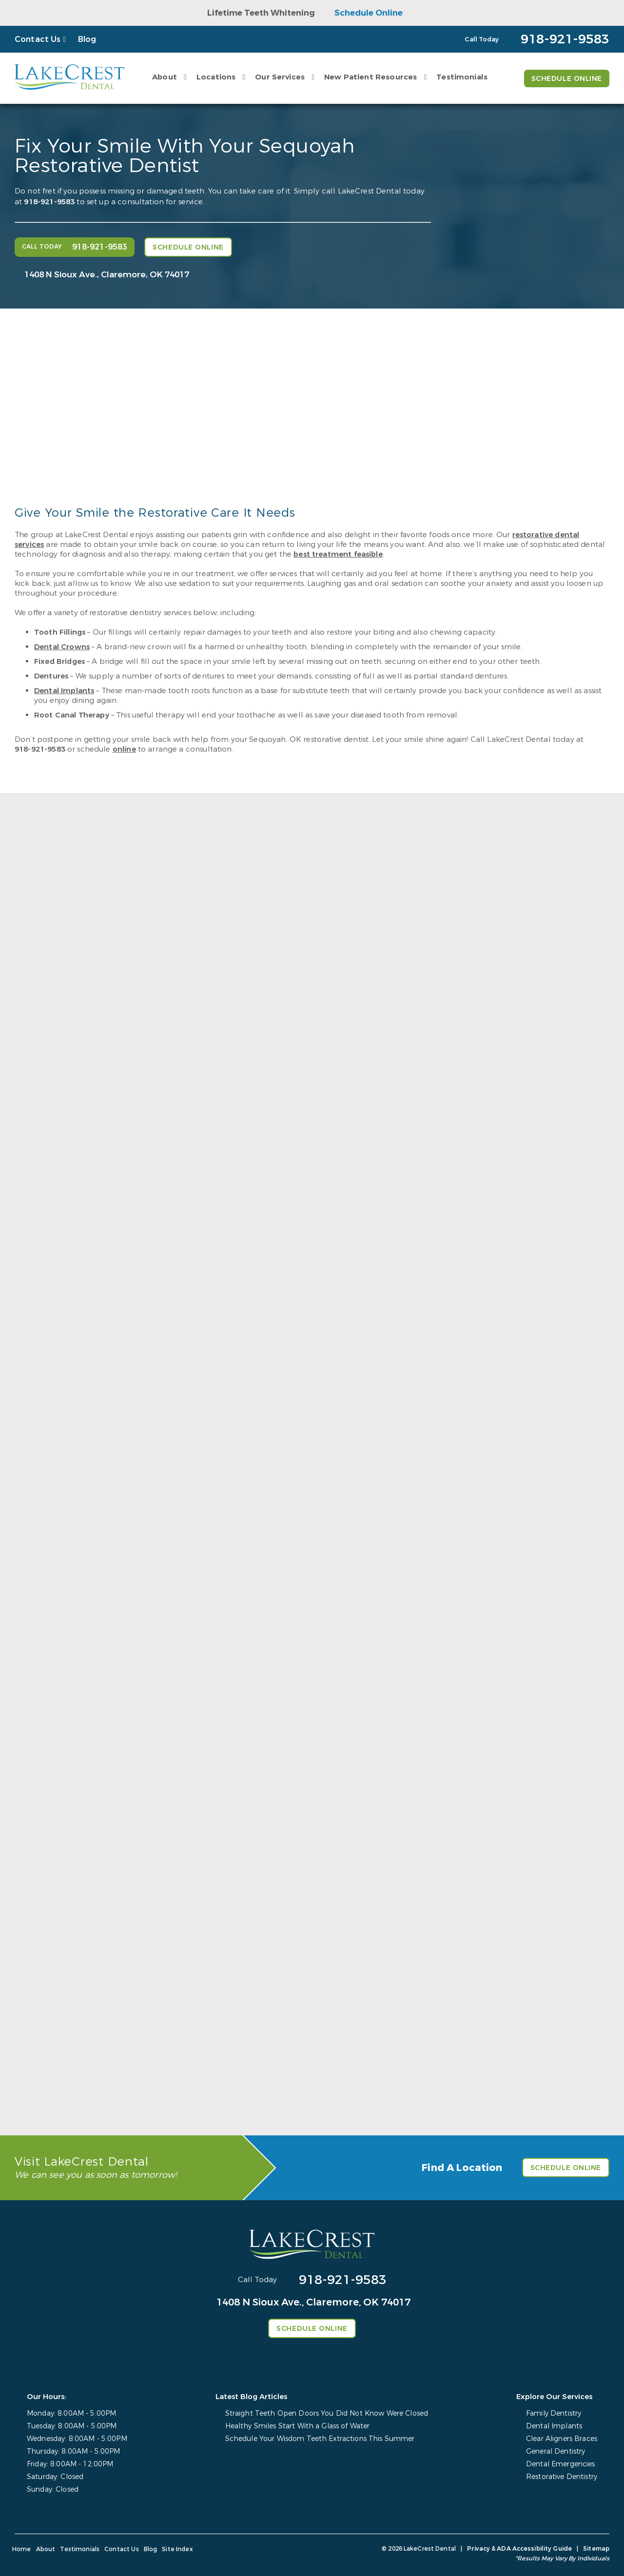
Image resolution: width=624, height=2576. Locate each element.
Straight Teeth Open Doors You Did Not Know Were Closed (327, 2413)
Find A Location (462, 2167)
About (164, 77)
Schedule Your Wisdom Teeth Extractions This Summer (320, 2438)
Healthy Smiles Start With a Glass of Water (297, 2426)
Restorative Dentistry (561, 2476)
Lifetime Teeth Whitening (261, 13)
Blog (87, 39)
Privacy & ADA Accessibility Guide (519, 2549)
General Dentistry (555, 2451)
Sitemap (596, 2549)
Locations (215, 77)
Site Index (177, 2549)
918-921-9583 (49, 202)
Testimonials (462, 77)
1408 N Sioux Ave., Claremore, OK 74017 (106, 274)
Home (21, 2549)
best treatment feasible (337, 554)
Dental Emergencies (560, 2464)
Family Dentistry (553, 2413)
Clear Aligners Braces (561, 2438)
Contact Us (38, 39)
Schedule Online (368, 13)
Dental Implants (64, 691)
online (124, 749)
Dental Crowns (62, 647)
